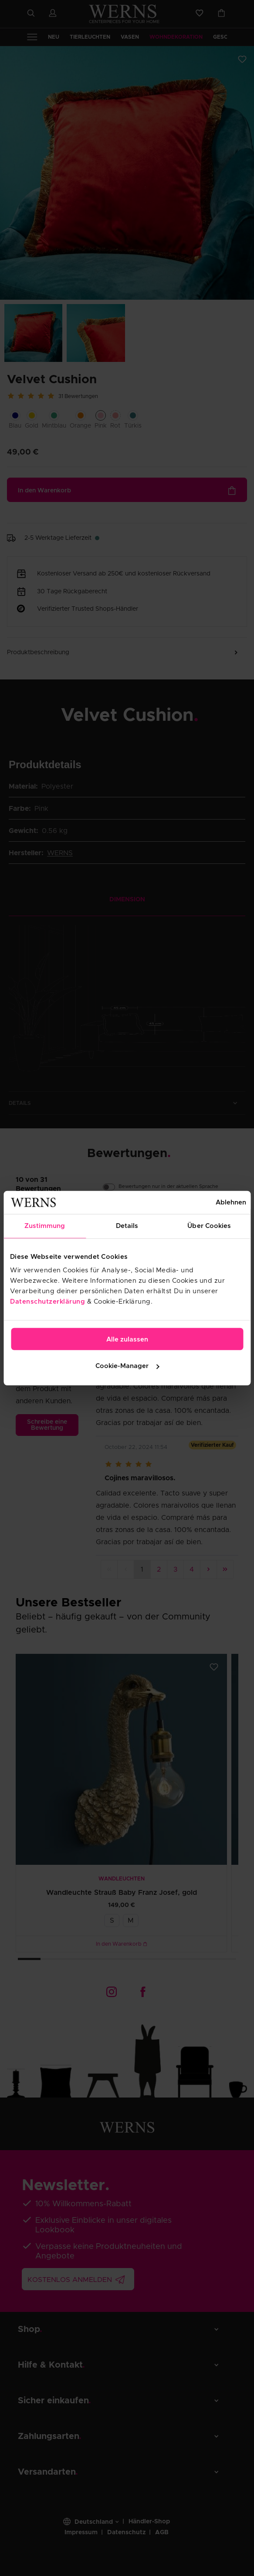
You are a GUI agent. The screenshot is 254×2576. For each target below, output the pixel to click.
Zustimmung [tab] (44, 1225)
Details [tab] (127, 1225)
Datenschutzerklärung (47, 1301)
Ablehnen (231, 1202)
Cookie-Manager (127, 1366)
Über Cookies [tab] (209, 1225)
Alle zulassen (127, 1339)
